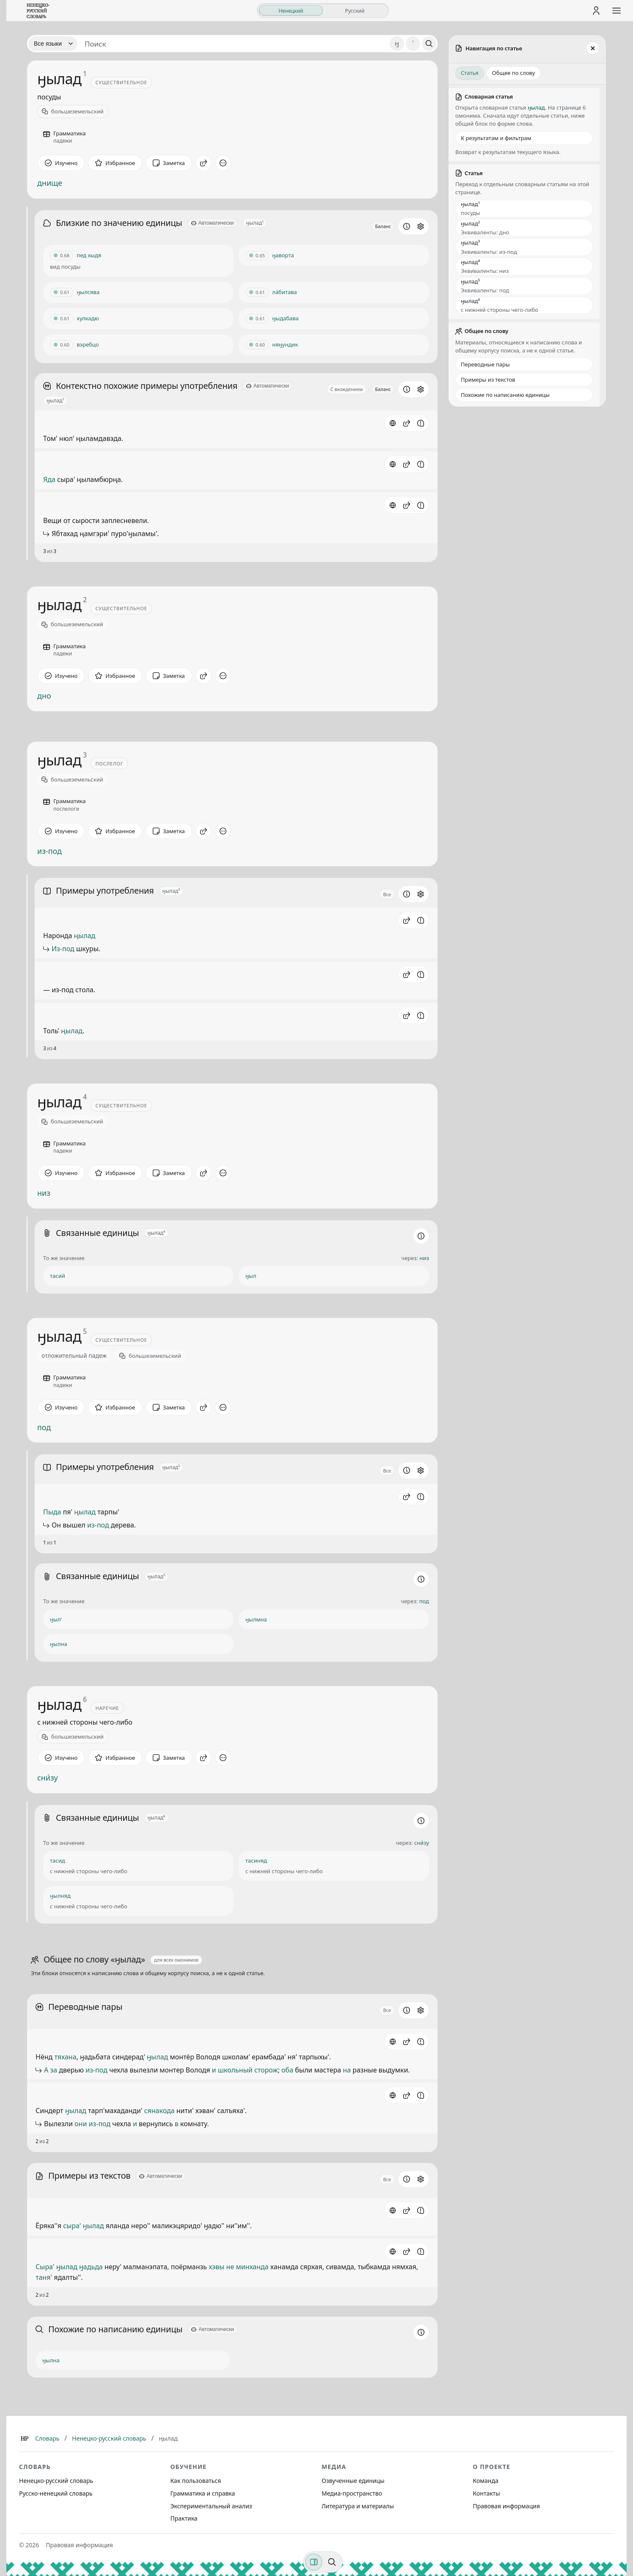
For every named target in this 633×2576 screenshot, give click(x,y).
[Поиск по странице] (332, 2562)
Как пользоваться (196, 2481)
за (53, 2070)
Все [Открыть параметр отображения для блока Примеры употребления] (387, 894)
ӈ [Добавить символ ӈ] (397, 43)
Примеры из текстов (488, 379)
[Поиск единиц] (233, 43)
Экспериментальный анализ (211, 2506)
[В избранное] (115, 163)
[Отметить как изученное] (61, 163)
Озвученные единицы (353, 2481)
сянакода (159, 2110)
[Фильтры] (313, 2562)
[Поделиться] (203, 163)
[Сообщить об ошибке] (420, 423)
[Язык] (52, 43)
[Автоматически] (212, 223)
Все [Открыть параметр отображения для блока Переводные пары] (387, 2010)
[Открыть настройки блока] (420, 226)
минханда (252, 2266)
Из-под (63, 948)
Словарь (47, 2438)
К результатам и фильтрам (496, 138)
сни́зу (47, 1778)
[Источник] (392, 2041)
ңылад (85, 935)
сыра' (72, 2225)
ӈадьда (91, 2266)
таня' (44, 2277)
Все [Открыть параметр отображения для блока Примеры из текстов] (387, 2179)
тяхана (65, 2056)
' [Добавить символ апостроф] (412, 43)
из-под (49, 851)
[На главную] (38, 10)
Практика (184, 2518)
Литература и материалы (358, 2506)
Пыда (52, 1511)
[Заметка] (169, 163)
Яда (49, 479)
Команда (485, 2481)
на (347, 2070)
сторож (266, 2070)
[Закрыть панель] (592, 48)
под (44, 1427)
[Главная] (24, 2438)
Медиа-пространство (352, 2493)
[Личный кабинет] (596, 10)
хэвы (216, 2266)
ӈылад (157, 2056)
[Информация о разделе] (406, 226)
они (80, 2123)
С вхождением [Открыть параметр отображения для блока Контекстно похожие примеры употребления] (346, 389)
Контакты (486, 2493)
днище (49, 183)
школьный (235, 2070)
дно (44, 696)
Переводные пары (485, 364)
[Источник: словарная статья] (392, 423)
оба (287, 2070)
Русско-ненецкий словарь (56, 2493)
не (230, 2266)
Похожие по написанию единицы (505, 395)
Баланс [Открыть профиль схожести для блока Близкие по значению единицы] (383, 226)
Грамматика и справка (203, 2493)
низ (43, 1193)
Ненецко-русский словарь (109, 2438)
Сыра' (45, 2266)
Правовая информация (506, 2506)
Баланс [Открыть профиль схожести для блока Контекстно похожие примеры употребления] (383, 389)
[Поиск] (429, 43)
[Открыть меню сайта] (616, 10)
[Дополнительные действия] (223, 163)
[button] (406, 423)
